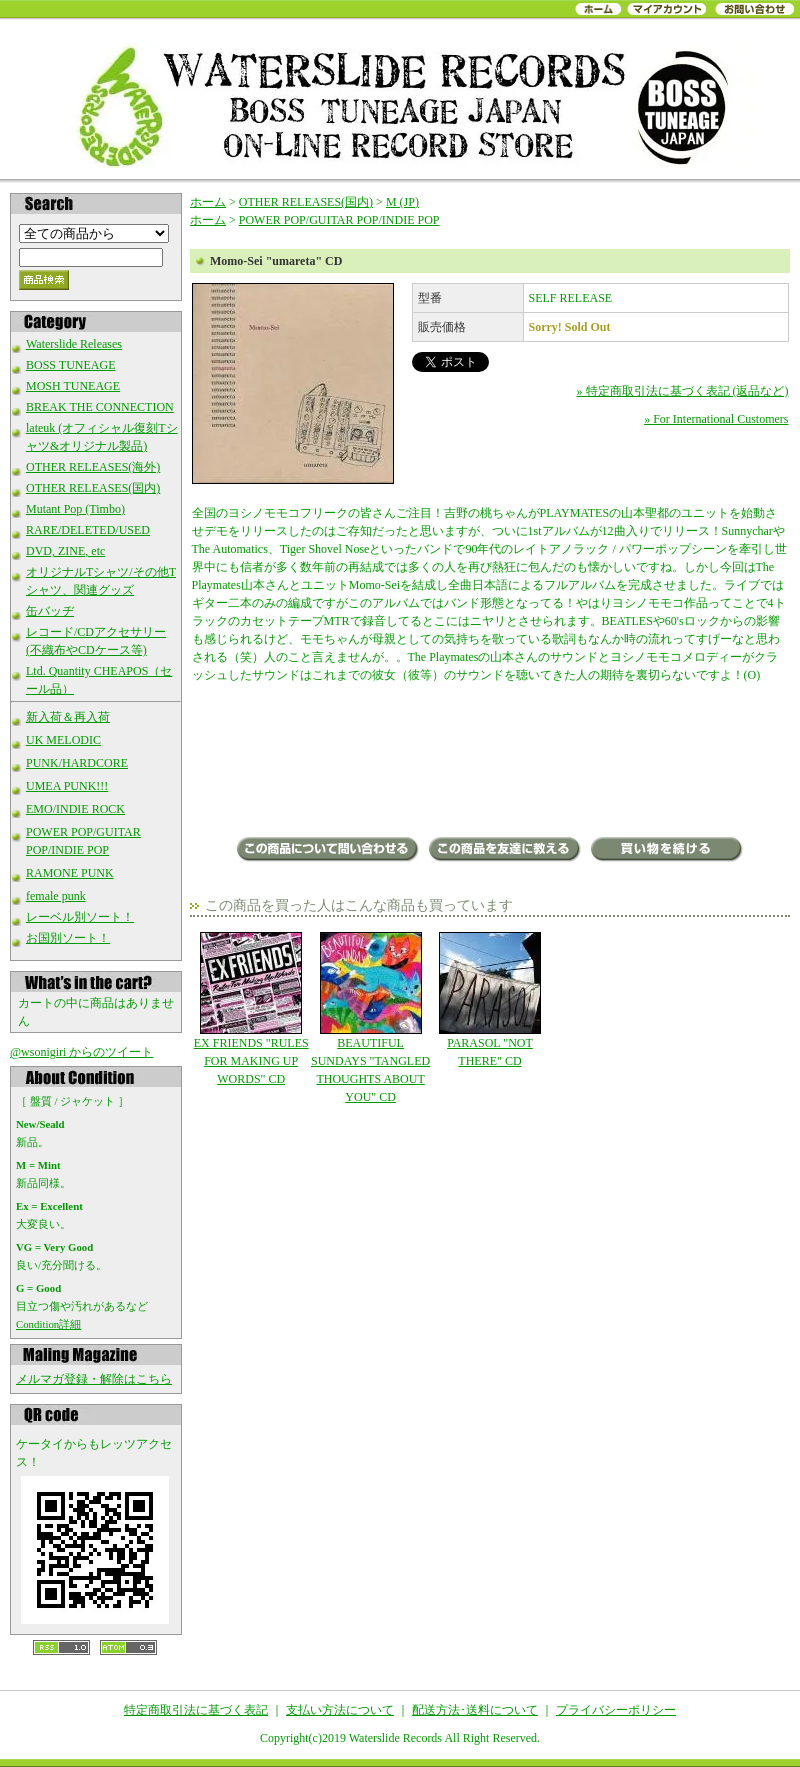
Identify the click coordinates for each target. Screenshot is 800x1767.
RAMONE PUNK (70, 873)
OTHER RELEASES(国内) (93, 488)
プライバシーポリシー (616, 1710)
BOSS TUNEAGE (70, 365)
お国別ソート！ (68, 938)
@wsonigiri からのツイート (81, 1052)
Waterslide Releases (74, 344)
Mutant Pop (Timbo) (75, 509)
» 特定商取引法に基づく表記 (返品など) (683, 391)
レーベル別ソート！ (80, 917)
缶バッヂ (50, 611)
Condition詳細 (48, 1324)
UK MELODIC (63, 740)
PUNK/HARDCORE (77, 763)
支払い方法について (340, 1710)
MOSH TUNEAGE (73, 386)
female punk (56, 896)
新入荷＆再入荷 (68, 717)
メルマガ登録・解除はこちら (94, 1379)
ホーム (208, 202)
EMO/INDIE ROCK (75, 809)
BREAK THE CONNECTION (100, 407)
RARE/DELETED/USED (88, 530)
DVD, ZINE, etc (65, 551)
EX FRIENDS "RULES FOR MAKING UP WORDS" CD (251, 1009)
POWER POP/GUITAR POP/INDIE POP (339, 220)
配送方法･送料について (475, 1710)
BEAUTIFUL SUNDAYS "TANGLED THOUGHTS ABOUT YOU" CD (370, 1018)
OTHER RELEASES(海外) (93, 467)
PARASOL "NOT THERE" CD (489, 1000)
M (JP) (402, 202)
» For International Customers (716, 419)
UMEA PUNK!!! (67, 786)
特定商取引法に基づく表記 (196, 1710)
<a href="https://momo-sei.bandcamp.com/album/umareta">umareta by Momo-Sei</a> (490, 762)
